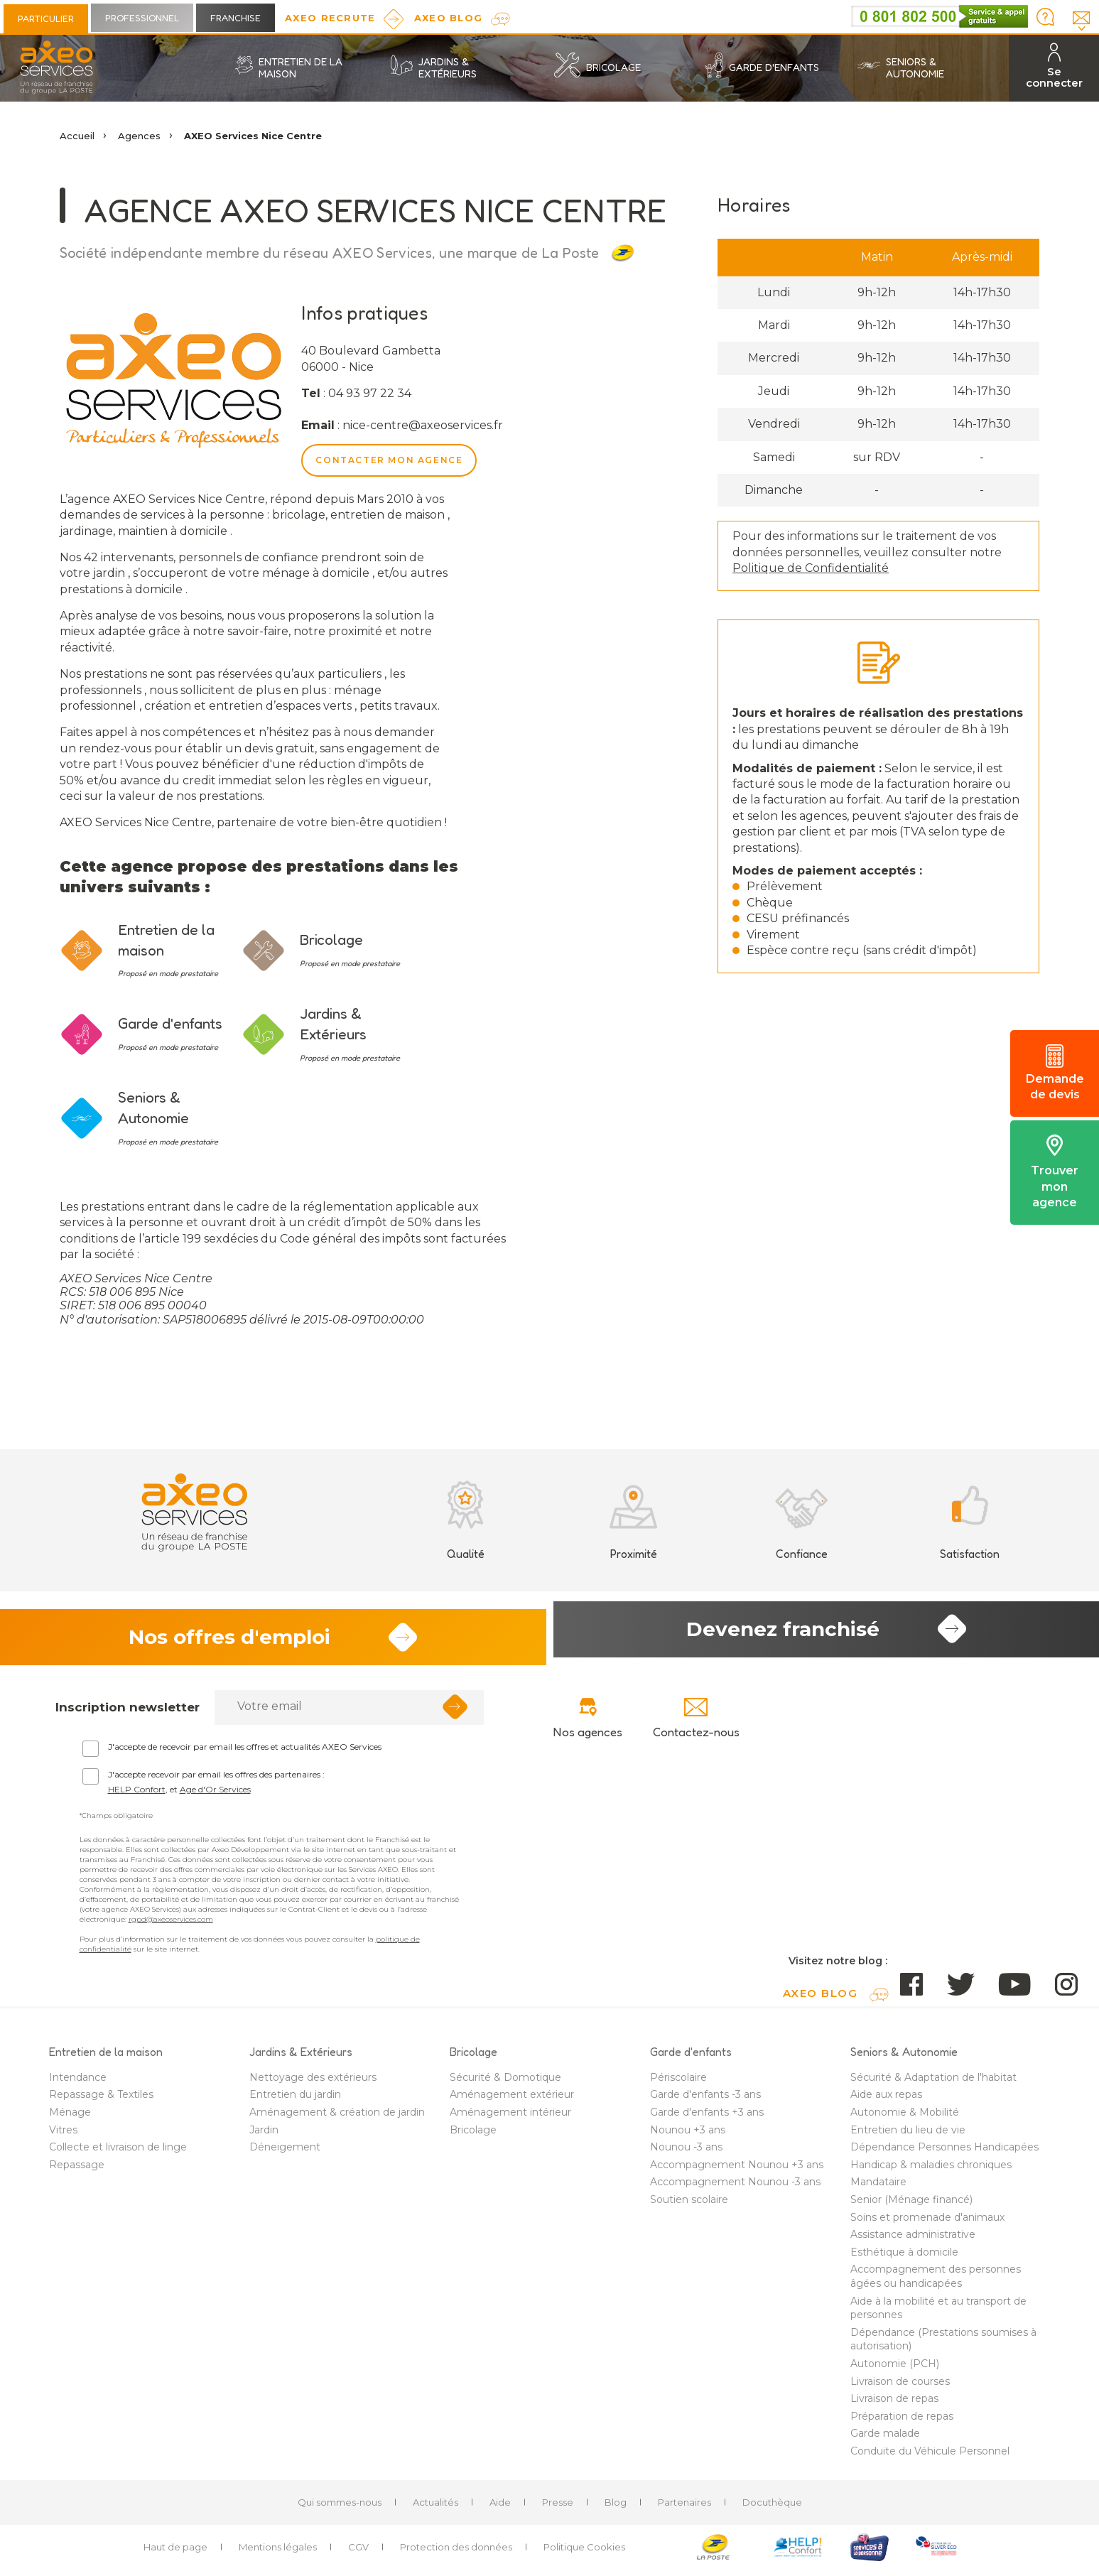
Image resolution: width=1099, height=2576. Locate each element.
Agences (139, 135)
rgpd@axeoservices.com (171, 1923)
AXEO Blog (448, 17)
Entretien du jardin (295, 2099)
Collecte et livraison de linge (118, 2151)
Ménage (70, 2117)
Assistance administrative (912, 2239)
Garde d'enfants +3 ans (707, 2117)
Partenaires (684, 2506)
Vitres (63, 2134)
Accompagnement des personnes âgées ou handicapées (935, 2281)
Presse (557, 2506)
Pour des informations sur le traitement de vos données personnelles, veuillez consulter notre (867, 552)
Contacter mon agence (388, 460)
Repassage (76, 2169)
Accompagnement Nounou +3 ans (736, 2169)
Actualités (435, 2506)
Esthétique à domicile (904, 2256)
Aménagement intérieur (510, 2117)
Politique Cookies (584, 2552)
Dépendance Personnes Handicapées (944, 2151)
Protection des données (456, 2552)
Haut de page (175, 2552)
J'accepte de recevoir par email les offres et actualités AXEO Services (244, 1751)
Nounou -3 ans (686, 2151)
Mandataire (878, 2186)
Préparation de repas (901, 2420)
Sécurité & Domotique (505, 2081)
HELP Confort (137, 1793)
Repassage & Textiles (101, 2099)
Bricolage (473, 2134)
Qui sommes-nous (339, 2506)
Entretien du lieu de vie (907, 2134)
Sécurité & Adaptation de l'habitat (933, 2081)
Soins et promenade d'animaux (927, 2221)
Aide (500, 2506)
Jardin (263, 2134)
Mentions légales (278, 2552)
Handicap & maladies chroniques (931, 2169)
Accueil (77, 135)
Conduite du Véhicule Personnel (929, 2456)
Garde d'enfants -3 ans (705, 2099)
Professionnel (142, 17)
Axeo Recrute (330, 17)
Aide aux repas (886, 2099)
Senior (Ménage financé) (911, 2204)
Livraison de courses (900, 2385)
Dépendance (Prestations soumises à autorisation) (943, 2343)
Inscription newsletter (127, 1711)
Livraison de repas (894, 2403)
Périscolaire (678, 2081)
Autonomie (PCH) (894, 2368)
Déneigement (284, 2151)
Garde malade (885, 2438)
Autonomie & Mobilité (904, 2117)
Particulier (46, 18)
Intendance (78, 2081)
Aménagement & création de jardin (337, 2117)
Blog (616, 2506)
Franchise (235, 17)
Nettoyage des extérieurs (313, 2081)
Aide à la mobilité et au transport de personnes (938, 2312)
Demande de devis (1055, 1072)
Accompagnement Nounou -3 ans (735, 2186)
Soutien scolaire (689, 2204)
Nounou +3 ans (687, 2134)
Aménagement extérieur (512, 2099)
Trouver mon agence (1054, 1172)
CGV (358, 2552)
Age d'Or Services (215, 1793)
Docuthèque (772, 2506)
